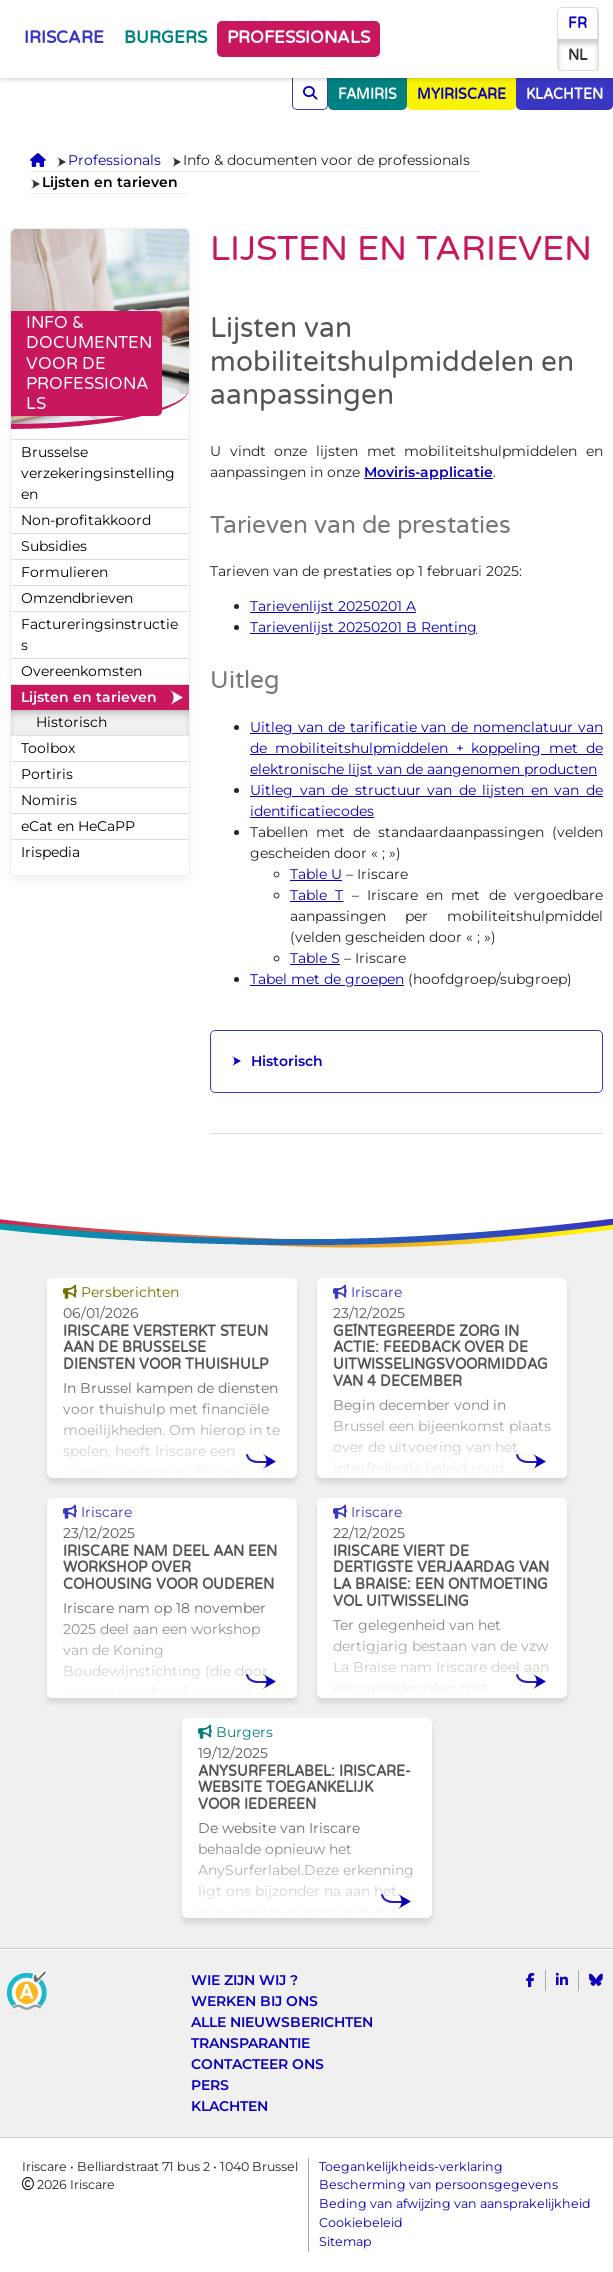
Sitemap (345, 2241)
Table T (316, 895)
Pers (210, 2085)
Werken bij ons (254, 2001)
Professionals (298, 38)
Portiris (47, 774)
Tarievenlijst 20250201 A (333, 606)
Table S (315, 958)
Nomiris (49, 800)
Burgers (165, 38)
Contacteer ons (257, 2064)
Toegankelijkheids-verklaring (411, 2166)
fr (577, 23)
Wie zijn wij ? (244, 1980)
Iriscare (64, 38)
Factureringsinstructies (99, 634)
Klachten (229, 2106)
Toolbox (48, 748)
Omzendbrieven (77, 598)
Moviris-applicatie (428, 472)
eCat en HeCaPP (78, 826)
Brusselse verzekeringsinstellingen (98, 473)
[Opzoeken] (310, 93)
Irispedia (50, 852)
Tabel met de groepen (327, 979)
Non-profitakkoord (86, 520)
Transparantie (250, 2043)
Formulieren (64, 572)
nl (577, 55)
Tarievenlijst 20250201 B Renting (363, 627)
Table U (316, 874)
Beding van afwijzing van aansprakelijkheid (455, 2203)
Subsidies (54, 546)
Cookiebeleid (361, 2222)
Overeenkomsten (81, 671)
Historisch (71, 722)
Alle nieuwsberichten (282, 2022)
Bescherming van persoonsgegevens (438, 2184)
